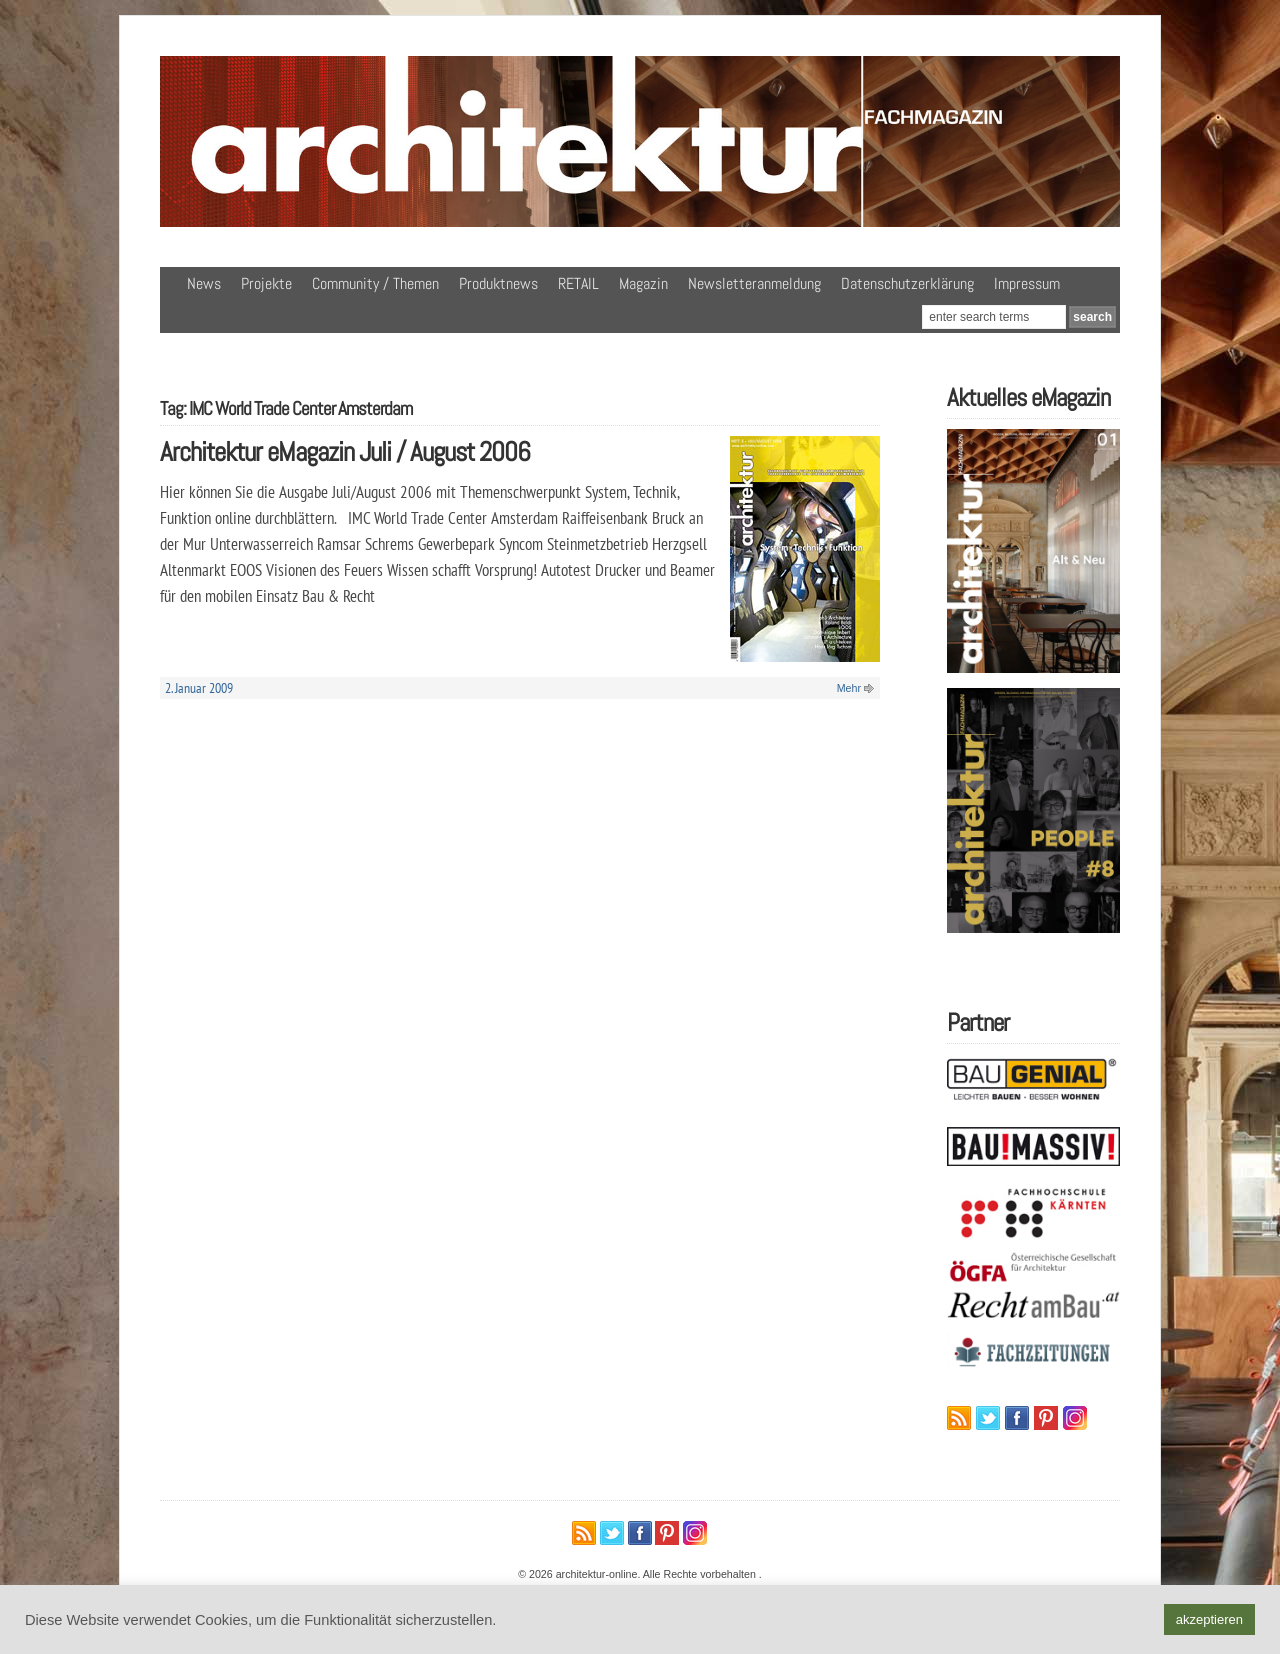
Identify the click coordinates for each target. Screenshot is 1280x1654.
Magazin (643, 283)
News (204, 283)
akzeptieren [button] (1209, 1619)
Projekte (266, 283)
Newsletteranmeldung (754, 283)
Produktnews (498, 283)
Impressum (1027, 283)
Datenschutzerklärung (907, 283)
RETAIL (578, 283)
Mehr (849, 688)
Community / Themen (375, 283)
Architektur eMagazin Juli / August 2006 (345, 451)
